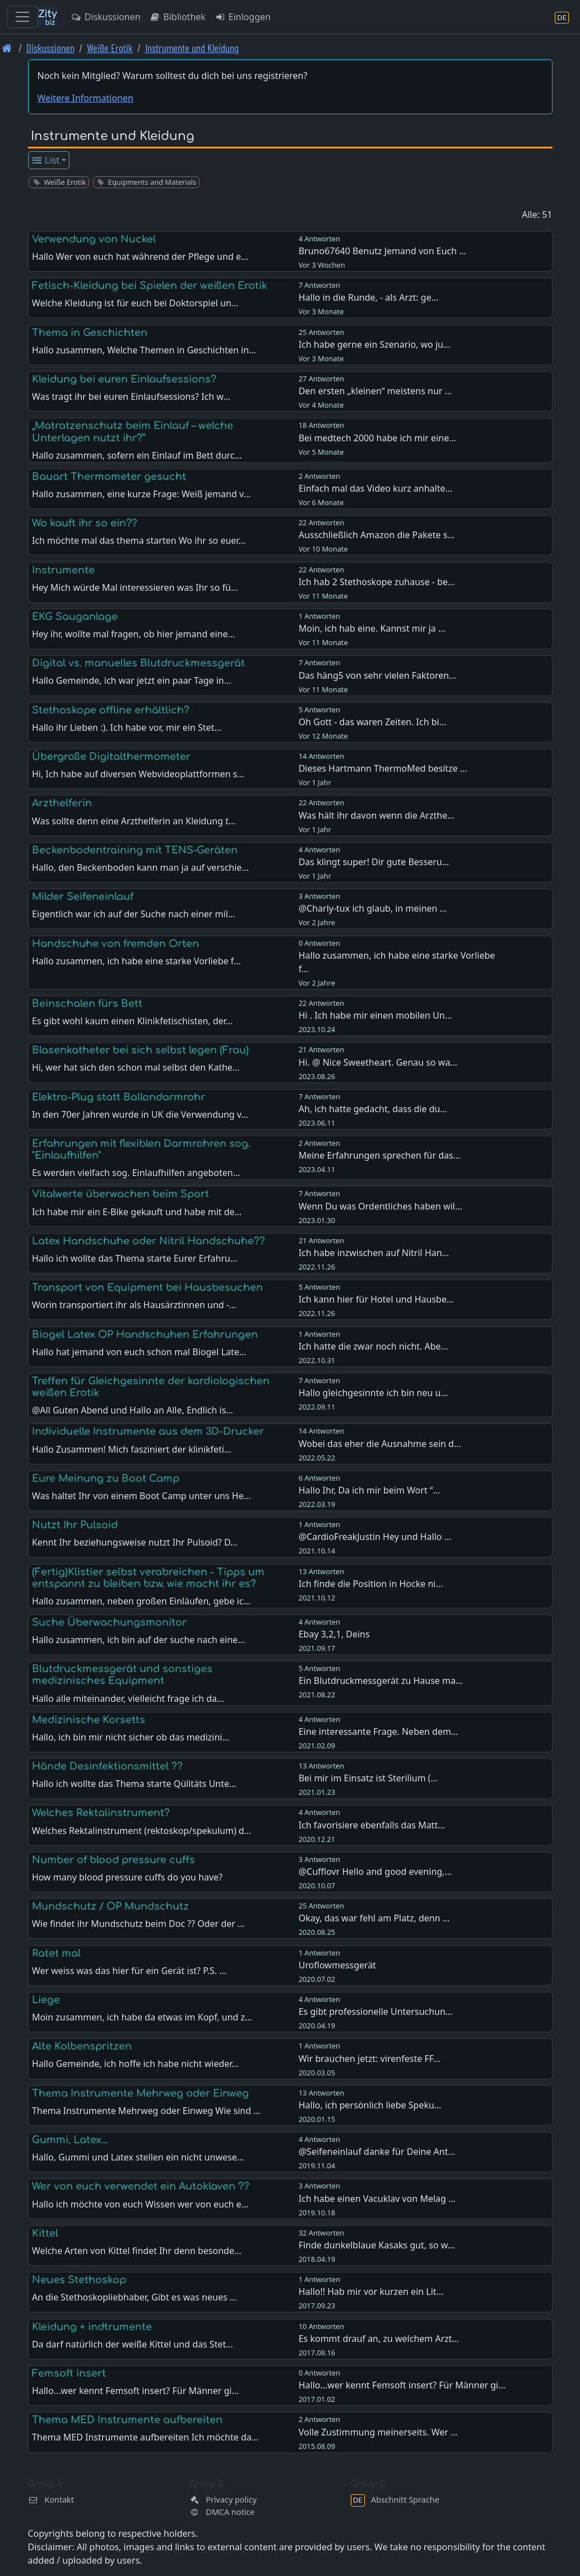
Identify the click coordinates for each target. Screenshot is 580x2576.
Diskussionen (106, 17)
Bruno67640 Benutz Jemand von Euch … (382, 251)
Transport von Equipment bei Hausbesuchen (147, 1287)
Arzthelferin (62, 803)
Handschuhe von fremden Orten (115, 943)
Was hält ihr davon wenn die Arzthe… (376, 815)
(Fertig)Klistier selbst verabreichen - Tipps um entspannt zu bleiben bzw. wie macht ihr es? (148, 1577)
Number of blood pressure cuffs (113, 1859)
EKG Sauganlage (75, 616)
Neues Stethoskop (79, 2279)
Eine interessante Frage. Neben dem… (378, 1731)
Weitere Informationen (85, 98)
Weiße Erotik (110, 47)
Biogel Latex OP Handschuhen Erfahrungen (145, 1334)
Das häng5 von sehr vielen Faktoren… (377, 675)
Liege (46, 1999)
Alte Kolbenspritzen (82, 2046)
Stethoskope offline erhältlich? (110, 710)
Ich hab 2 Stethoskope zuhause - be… (377, 582)
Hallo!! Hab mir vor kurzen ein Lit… (371, 2291)
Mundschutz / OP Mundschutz (110, 1906)
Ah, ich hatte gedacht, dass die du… (373, 1109)
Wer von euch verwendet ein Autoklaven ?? (140, 2186)
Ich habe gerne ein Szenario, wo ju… (375, 344)
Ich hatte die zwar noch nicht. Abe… (373, 1346)
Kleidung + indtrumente (92, 2326)
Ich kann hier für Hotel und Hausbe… (376, 1299)
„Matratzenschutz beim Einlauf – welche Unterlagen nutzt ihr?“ (132, 431)
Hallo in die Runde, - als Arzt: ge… (369, 297)
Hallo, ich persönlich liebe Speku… (370, 2105)
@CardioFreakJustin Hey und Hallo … (375, 1536)
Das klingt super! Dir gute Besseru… (374, 862)
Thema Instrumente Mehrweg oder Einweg (140, 2093)
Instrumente (63, 570)
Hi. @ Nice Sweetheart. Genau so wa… (378, 1062)
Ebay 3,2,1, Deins (334, 1634)
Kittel (45, 2233)
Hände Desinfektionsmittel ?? (107, 1766)
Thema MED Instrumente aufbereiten (127, 2419)
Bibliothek (178, 17)
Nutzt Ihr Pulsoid (75, 1524)
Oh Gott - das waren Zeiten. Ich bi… (373, 722)
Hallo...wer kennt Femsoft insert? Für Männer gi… (402, 2385)
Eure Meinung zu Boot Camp (105, 1478)
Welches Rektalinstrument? (101, 1812)
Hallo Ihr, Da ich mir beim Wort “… (369, 1490)
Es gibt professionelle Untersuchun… (376, 2011)
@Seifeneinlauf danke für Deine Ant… (377, 2151)
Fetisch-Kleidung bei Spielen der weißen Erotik (149, 285)
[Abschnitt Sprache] (561, 17)
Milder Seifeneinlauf (82, 896)
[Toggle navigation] (22, 17)
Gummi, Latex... (70, 2139)
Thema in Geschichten (89, 332)
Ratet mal (56, 1953)
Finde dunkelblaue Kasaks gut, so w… (377, 2245)
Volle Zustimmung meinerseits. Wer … (378, 2432)
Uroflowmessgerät (337, 1965)
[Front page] (7, 47)
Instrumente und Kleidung (192, 47)
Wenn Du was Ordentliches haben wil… (380, 1206)
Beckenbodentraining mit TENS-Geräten (135, 850)
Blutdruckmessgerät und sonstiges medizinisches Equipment (122, 1674)
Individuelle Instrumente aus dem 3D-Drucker (148, 1431)
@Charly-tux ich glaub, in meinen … (373, 908)
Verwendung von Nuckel (94, 239)
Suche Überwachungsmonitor (109, 1622)
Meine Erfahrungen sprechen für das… (380, 1155)
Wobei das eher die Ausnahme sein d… (380, 1444)
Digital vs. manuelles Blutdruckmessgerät (138, 663)
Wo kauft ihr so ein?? (84, 523)
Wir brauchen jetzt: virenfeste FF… (369, 2058)
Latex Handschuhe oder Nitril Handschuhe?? (148, 1241)
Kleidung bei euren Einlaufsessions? (124, 379)
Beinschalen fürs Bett (87, 1003)
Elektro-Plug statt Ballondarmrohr (118, 1097)
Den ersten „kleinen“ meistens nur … (375, 391)
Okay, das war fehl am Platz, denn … (374, 1918)
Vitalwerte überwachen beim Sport (120, 1194)
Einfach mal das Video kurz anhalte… (375, 488)
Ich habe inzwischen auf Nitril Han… (374, 1253)
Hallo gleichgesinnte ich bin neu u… (373, 1393)
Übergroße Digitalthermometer (111, 756)
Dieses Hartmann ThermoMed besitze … (383, 768)
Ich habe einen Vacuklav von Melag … (377, 2198)
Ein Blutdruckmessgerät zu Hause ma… (381, 1680)
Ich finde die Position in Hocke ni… (371, 1584)
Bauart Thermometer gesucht (109, 476)
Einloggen (243, 17)
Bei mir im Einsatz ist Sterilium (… (368, 1778)
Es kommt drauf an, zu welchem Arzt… (379, 2338)
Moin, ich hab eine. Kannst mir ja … (372, 628)
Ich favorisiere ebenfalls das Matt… (372, 1825)
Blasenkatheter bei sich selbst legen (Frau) (140, 1050)
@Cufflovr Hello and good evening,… (375, 1871)
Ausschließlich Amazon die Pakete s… (376, 535)
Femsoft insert (69, 2373)
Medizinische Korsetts (88, 1719)
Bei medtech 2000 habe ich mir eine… (377, 438)
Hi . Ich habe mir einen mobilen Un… (375, 1015)
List (45, 160)
